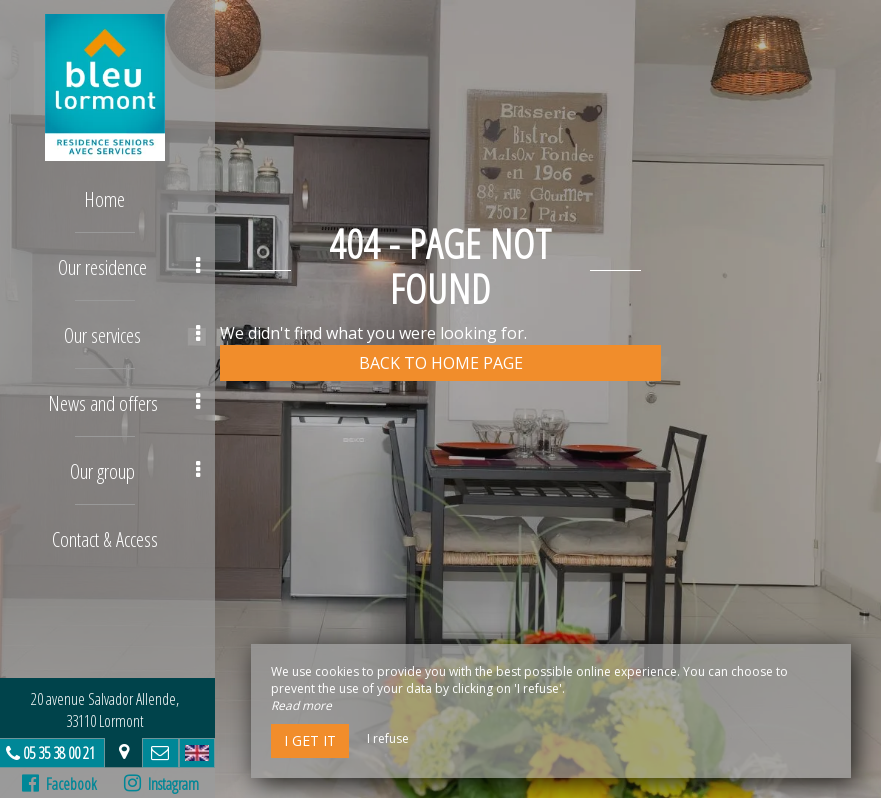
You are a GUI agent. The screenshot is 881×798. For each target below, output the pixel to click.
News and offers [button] (129, 398)
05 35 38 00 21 (64, 753)
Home (110, 197)
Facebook (64, 784)
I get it (310, 740)
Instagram (165, 784)
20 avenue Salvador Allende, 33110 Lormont (110, 710)
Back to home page (441, 363)
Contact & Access (110, 532)
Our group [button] (140, 465)
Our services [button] (138, 331)
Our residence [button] (134, 264)
